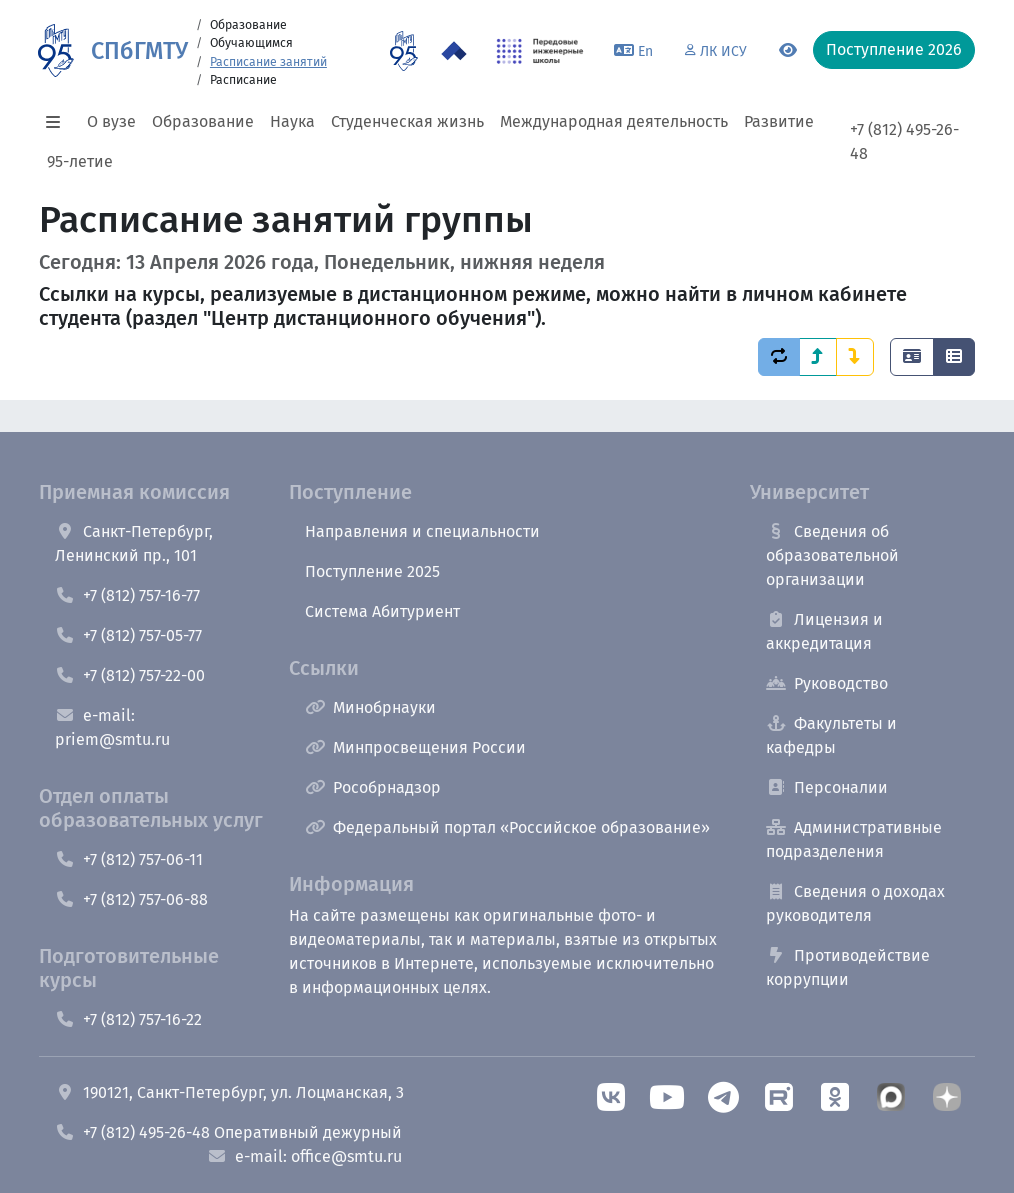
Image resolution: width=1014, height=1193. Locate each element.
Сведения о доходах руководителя (855, 903)
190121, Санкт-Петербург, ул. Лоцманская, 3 (229, 1092)
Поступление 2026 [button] (894, 49)
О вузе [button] (111, 121)
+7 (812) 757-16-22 (128, 1019)
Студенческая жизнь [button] (407, 121)
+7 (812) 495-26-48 (904, 141)
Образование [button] (203, 121)
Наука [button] (292, 121)
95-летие (80, 161)
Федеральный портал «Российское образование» (507, 827)
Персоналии (827, 787)
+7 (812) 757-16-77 (127, 595)
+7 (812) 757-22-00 (130, 675)
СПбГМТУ (139, 51)
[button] (59, 122)
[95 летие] (403, 51)
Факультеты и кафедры (831, 735)
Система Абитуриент (382, 611)
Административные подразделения (854, 839)
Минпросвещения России (415, 747)
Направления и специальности (422, 531)
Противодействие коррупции (848, 967)
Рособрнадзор (373, 787)
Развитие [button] (779, 121)
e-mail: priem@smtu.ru (112, 727)
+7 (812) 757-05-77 (128, 635)
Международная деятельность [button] (614, 121)
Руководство (827, 683)
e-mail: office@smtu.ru (304, 1156)
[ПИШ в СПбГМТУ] (540, 51)
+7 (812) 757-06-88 (131, 899)
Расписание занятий (268, 62)
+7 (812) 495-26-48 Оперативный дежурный (228, 1132)
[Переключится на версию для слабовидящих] (788, 51)
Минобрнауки (370, 707)
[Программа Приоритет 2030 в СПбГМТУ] (454, 51)
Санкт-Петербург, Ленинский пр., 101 (134, 543)
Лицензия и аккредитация (824, 631)
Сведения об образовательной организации (832, 555)
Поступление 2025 (372, 571)
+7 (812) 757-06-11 (129, 859)
